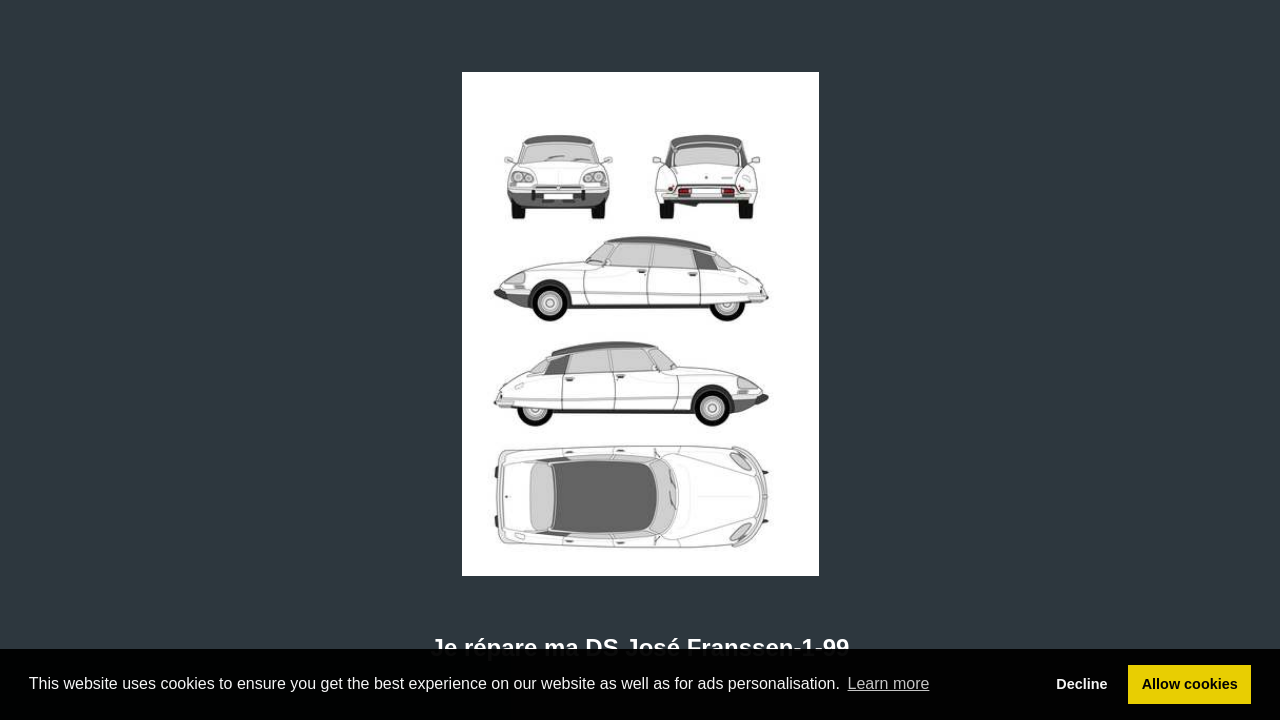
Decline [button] (1081, 684)
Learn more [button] (889, 683)
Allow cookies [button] (1190, 684)
